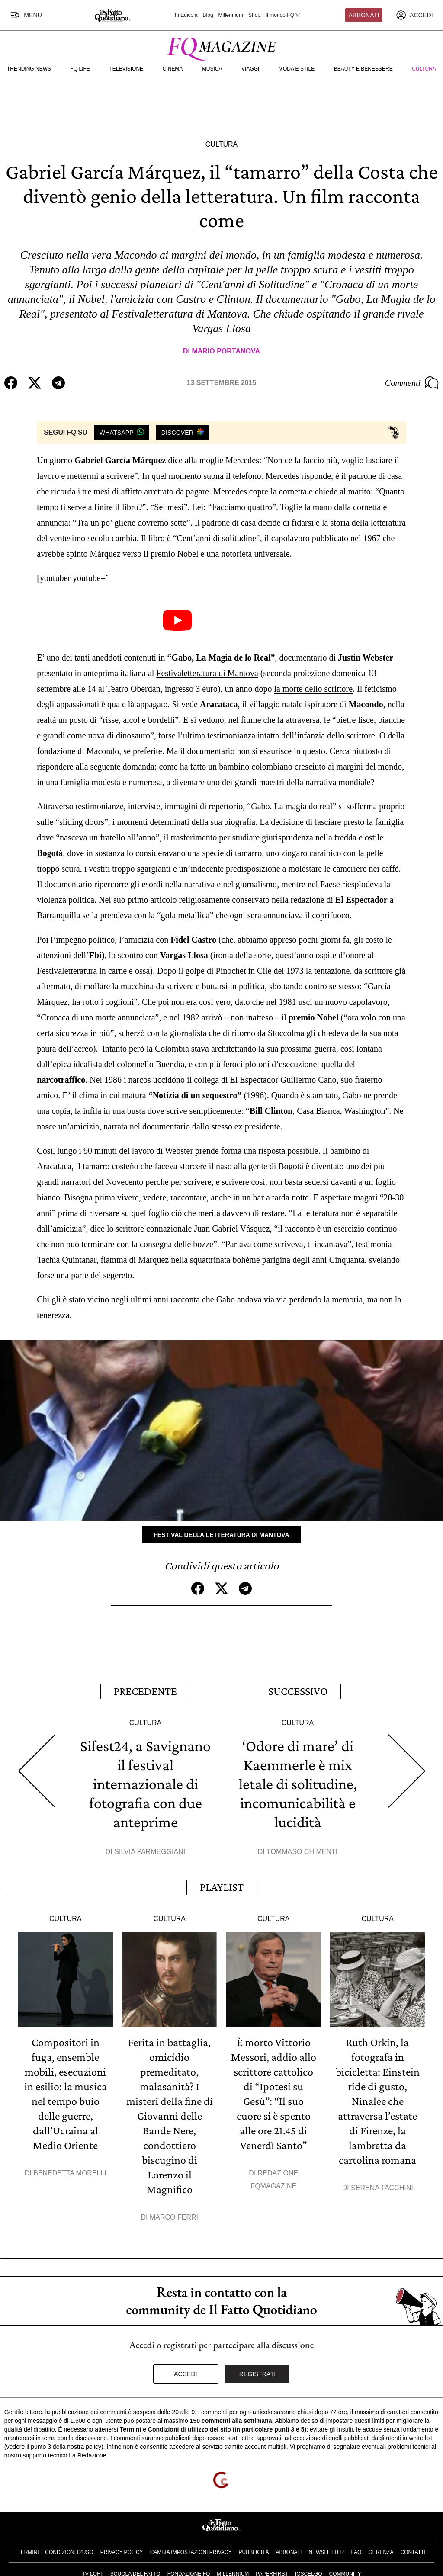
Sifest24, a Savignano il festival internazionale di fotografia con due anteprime (145, 1784)
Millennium (230, 15)
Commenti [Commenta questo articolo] (412, 382)
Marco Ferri (174, 2217)
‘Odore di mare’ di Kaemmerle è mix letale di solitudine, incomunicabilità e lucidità (298, 1784)
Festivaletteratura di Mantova (207, 673)
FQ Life (80, 69)
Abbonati (364, 15)
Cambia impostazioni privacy (191, 2552)
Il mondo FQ (283, 15)
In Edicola (186, 15)
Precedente (145, 1691)
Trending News (29, 69)
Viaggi (250, 69)
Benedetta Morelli (69, 2173)
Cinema (173, 69)
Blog (208, 15)
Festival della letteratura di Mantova (221, 1534)
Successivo (297, 1691)
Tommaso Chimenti (301, 1851)
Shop (254, 15)
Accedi (185, 2374)
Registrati (257, 2374)
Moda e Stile (297, 69)
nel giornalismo (250, 884)
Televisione (126, 69)
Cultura (424, 69)
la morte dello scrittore (313, 688)
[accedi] (414, 15)
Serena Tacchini (382, 2187)
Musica (212, 69)
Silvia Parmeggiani (149, 1851)
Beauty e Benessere (363, 69)
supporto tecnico (45, 2455)
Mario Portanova (226, 351)
